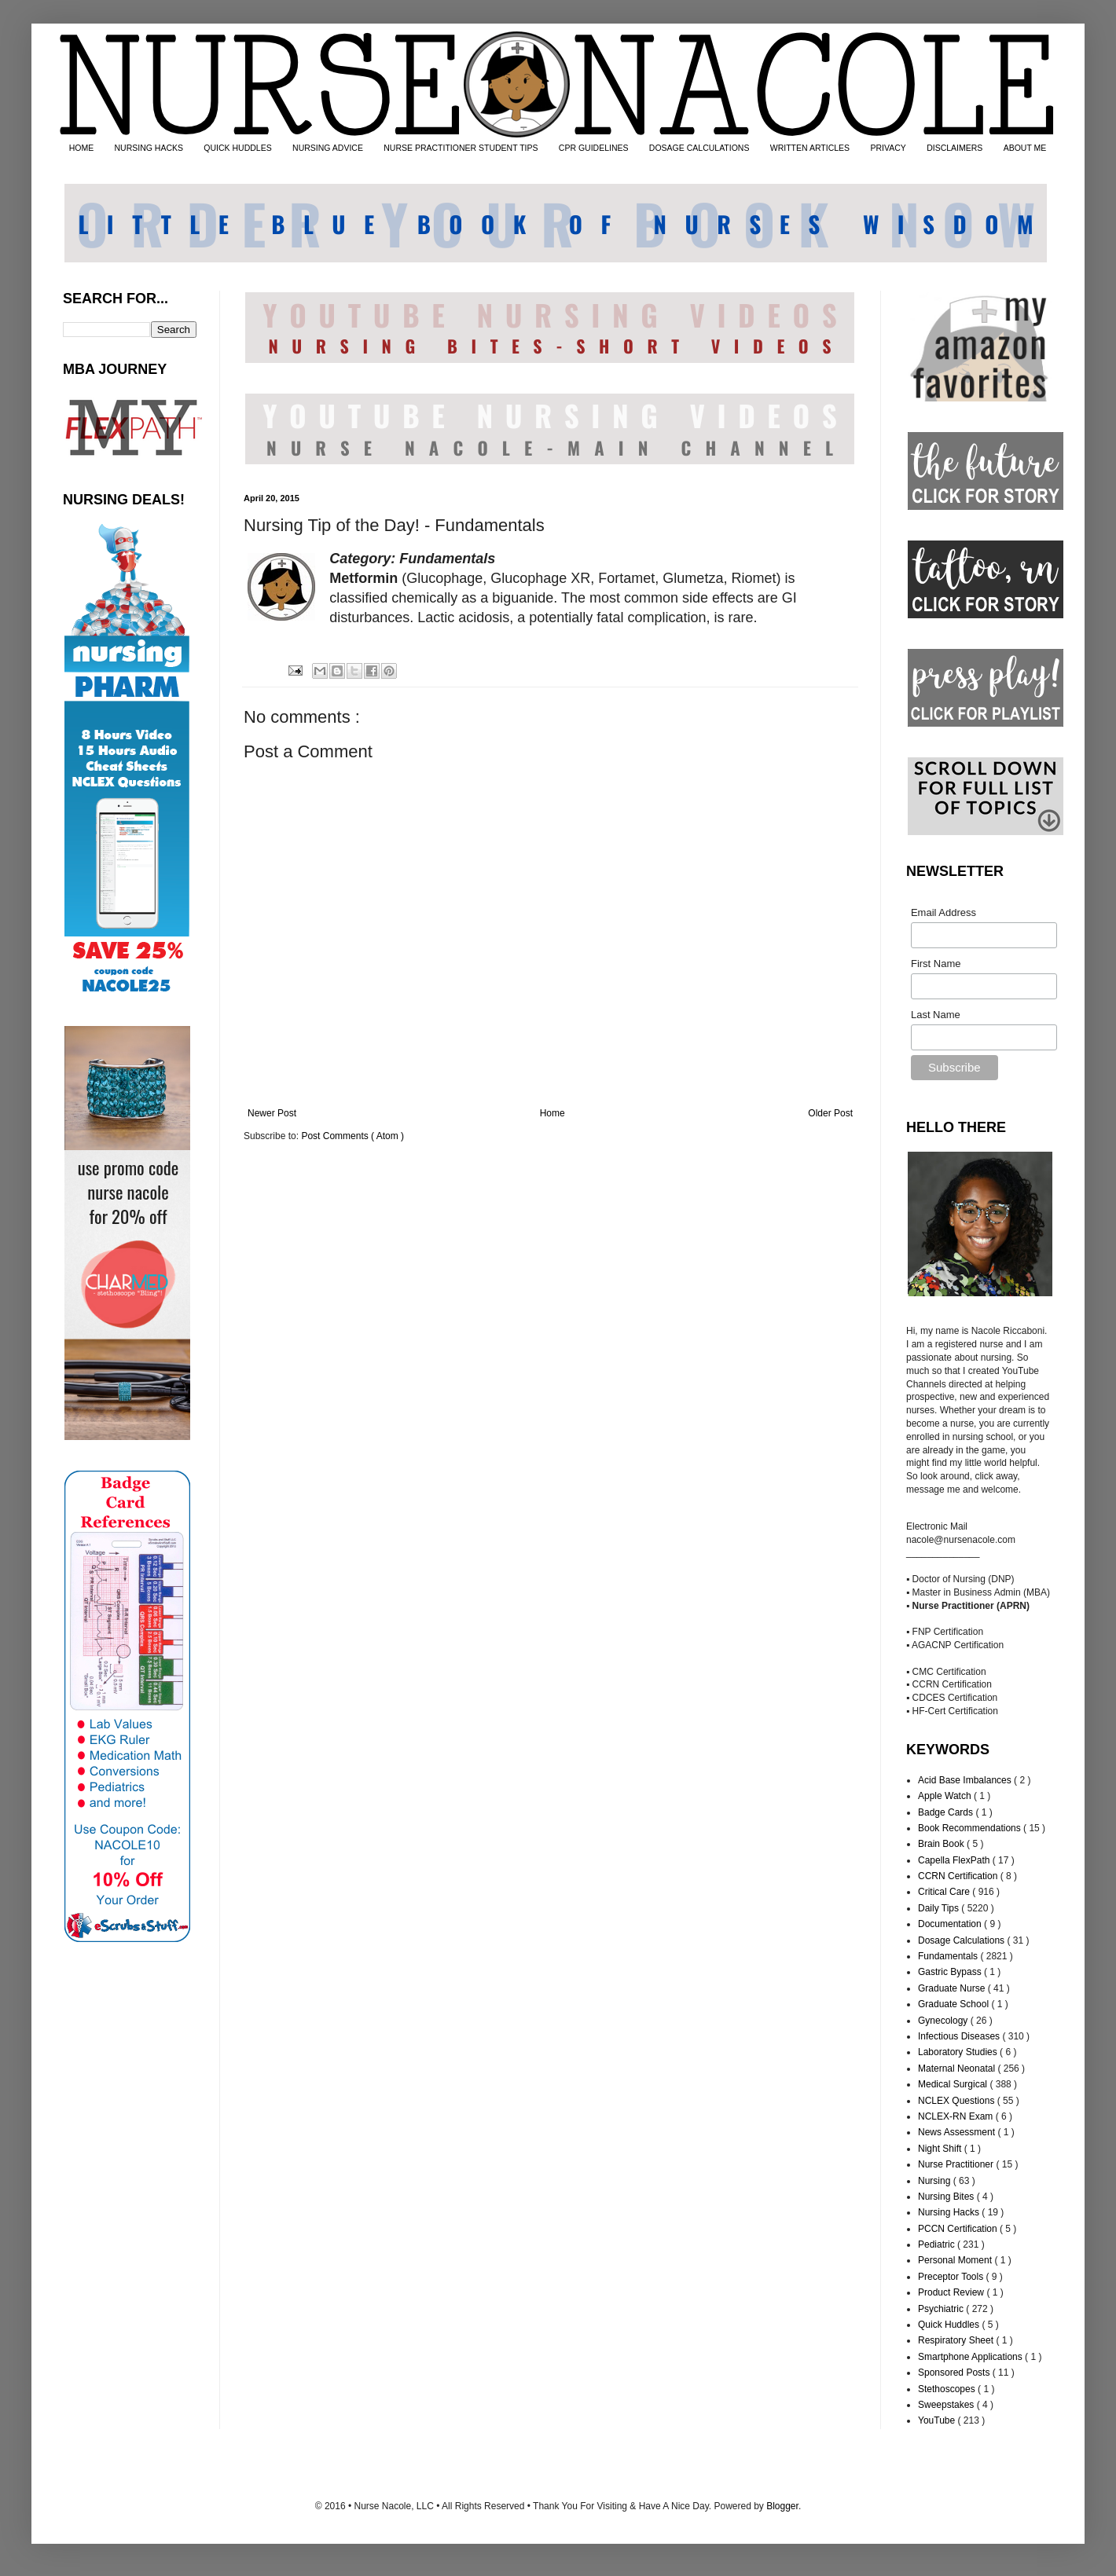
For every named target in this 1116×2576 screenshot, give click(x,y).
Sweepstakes (947, 2404)
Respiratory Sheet (957, 2340)
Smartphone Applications (971, 2356)
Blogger (782, 2506)
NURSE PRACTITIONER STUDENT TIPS (461, 147)
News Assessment (957, 2132)
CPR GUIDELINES (594, 147)
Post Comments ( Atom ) (352, 1135)
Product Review (952, 2292)
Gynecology (944, 2020)
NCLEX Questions (957, 2100)
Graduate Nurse (953, 1988)
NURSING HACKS (149, 147)
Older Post (830, 1113)
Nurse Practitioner (957, 2164)
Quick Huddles (950, 2324)
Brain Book (942, 1843)
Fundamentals (949, 1956)
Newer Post (272, 1113)
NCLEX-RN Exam (957, 2116)
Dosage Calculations (962, 1940)
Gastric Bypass (951, 1971)
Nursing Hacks (950, 2212)
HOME (81, 147)
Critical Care (945, 1891)
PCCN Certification (959, 2228)
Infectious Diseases (960, 2036)
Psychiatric (942, 2308)
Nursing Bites (947, 2196)
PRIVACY (887, 147)
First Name (936, 963)
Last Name (935, 1015)
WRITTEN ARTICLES (810, 147)
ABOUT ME (1025, 147)
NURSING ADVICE (327, 147)
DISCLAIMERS (954, 147)
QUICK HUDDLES (237, 147)
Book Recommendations (970, 1828)
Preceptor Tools (952, 2276)
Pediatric (937, 2244)
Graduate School (954, 2004)
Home (552, 1113)
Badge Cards (946, 1812)
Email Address (943, 912)
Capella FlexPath (955, 1860)
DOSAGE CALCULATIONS (699, 147)
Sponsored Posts (955, 2372)
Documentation (951, 1923)
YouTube (938, 2420)
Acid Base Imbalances (966, 1780)
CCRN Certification (959, 1876)
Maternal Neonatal (957, 2068)
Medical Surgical (953, 2084)
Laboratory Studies (959, 2052)
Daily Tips (939, 1908)
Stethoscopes (948, 2389)
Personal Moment (956, 2260)
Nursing (935, 2180)
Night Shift (941, 2148)
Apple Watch (946, 1795)
